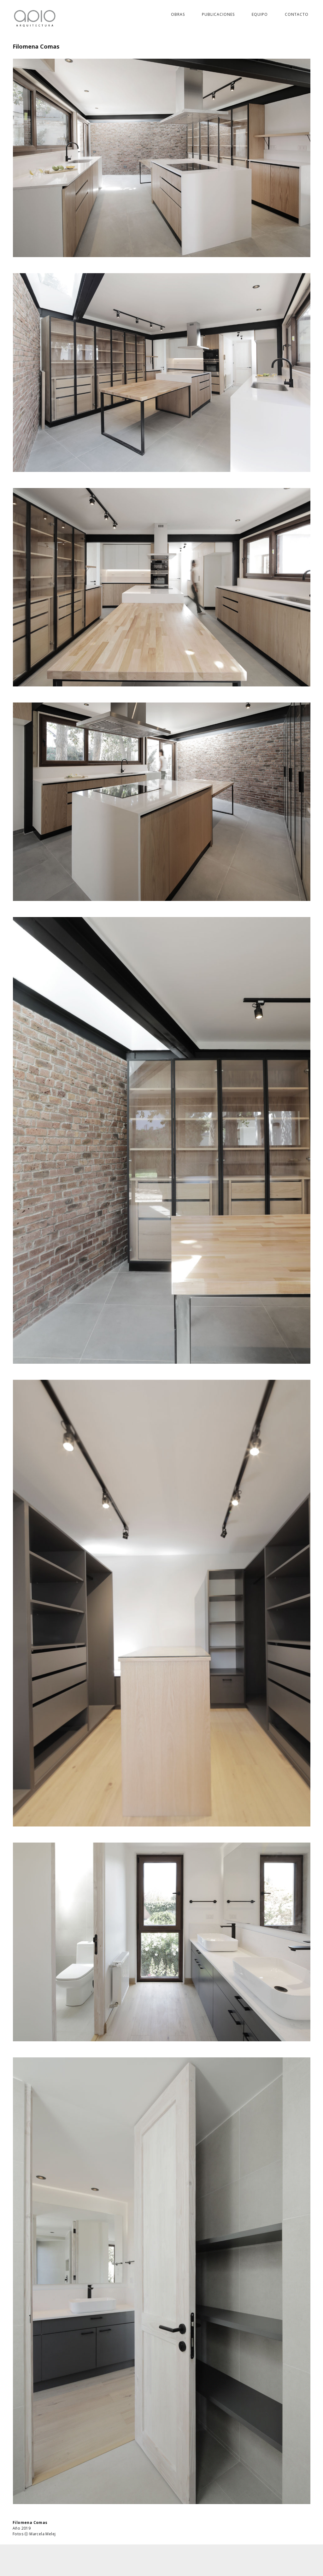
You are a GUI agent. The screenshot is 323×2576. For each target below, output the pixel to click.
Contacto (296, 14)
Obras (178, 14)
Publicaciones (218, 14)
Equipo (260, 14)
